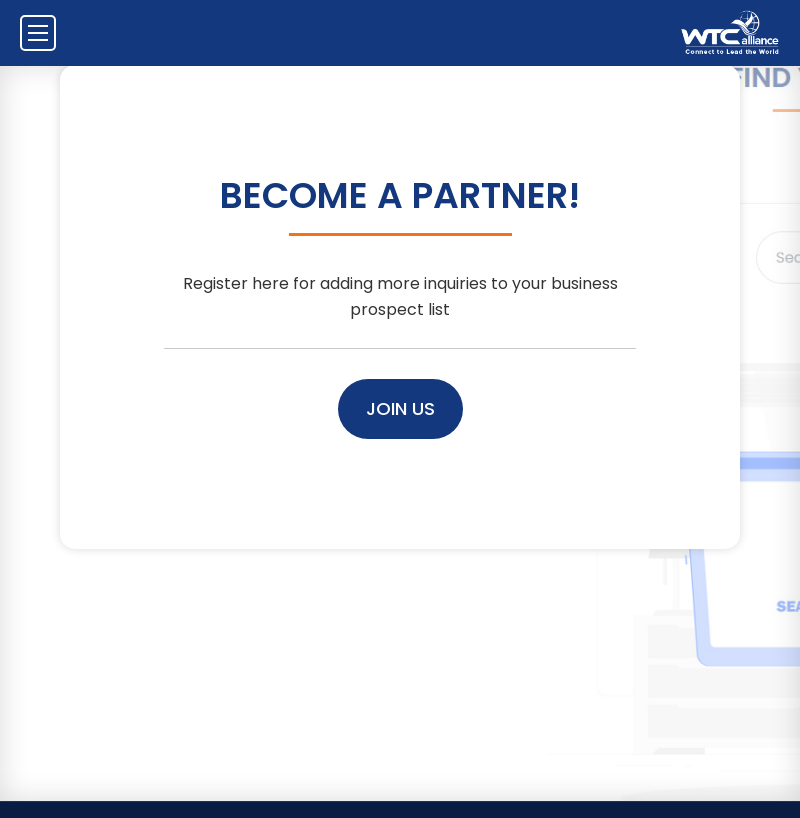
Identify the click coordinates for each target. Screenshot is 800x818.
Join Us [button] (400, 408)
